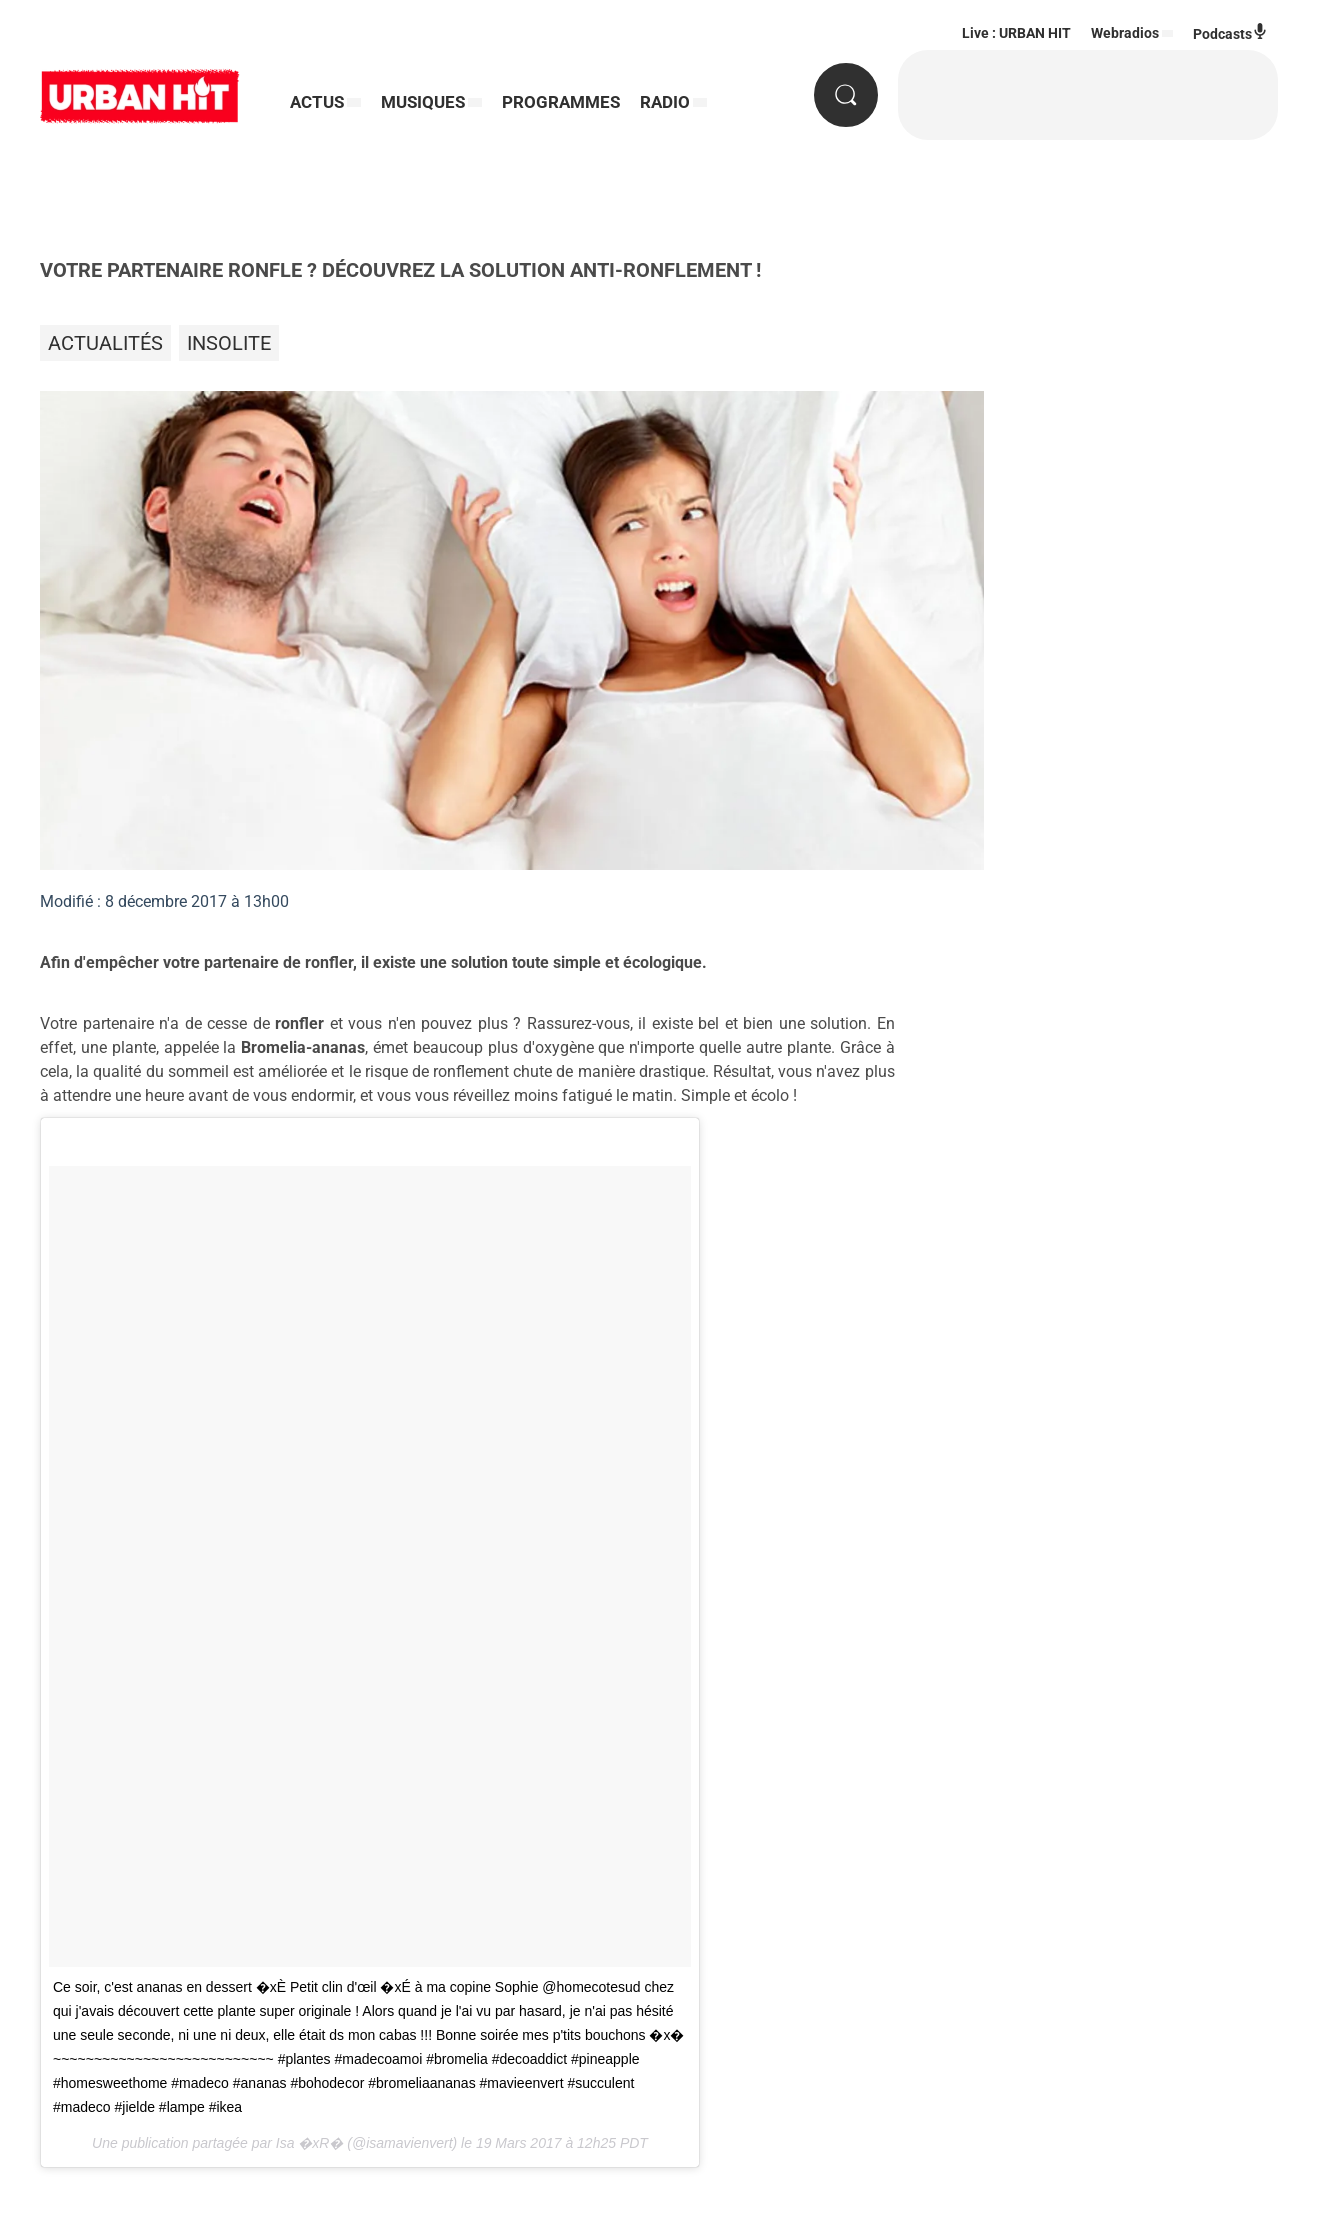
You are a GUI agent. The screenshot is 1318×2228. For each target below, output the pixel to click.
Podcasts (1230, 32)
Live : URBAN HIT (1016, 33)
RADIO (665, 102)
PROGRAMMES (561, 102)
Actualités (105, 343)
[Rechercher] (846, 95)
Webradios (1125, 33)
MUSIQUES (423, 102)
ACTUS (317, 102)
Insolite (229, 343)
